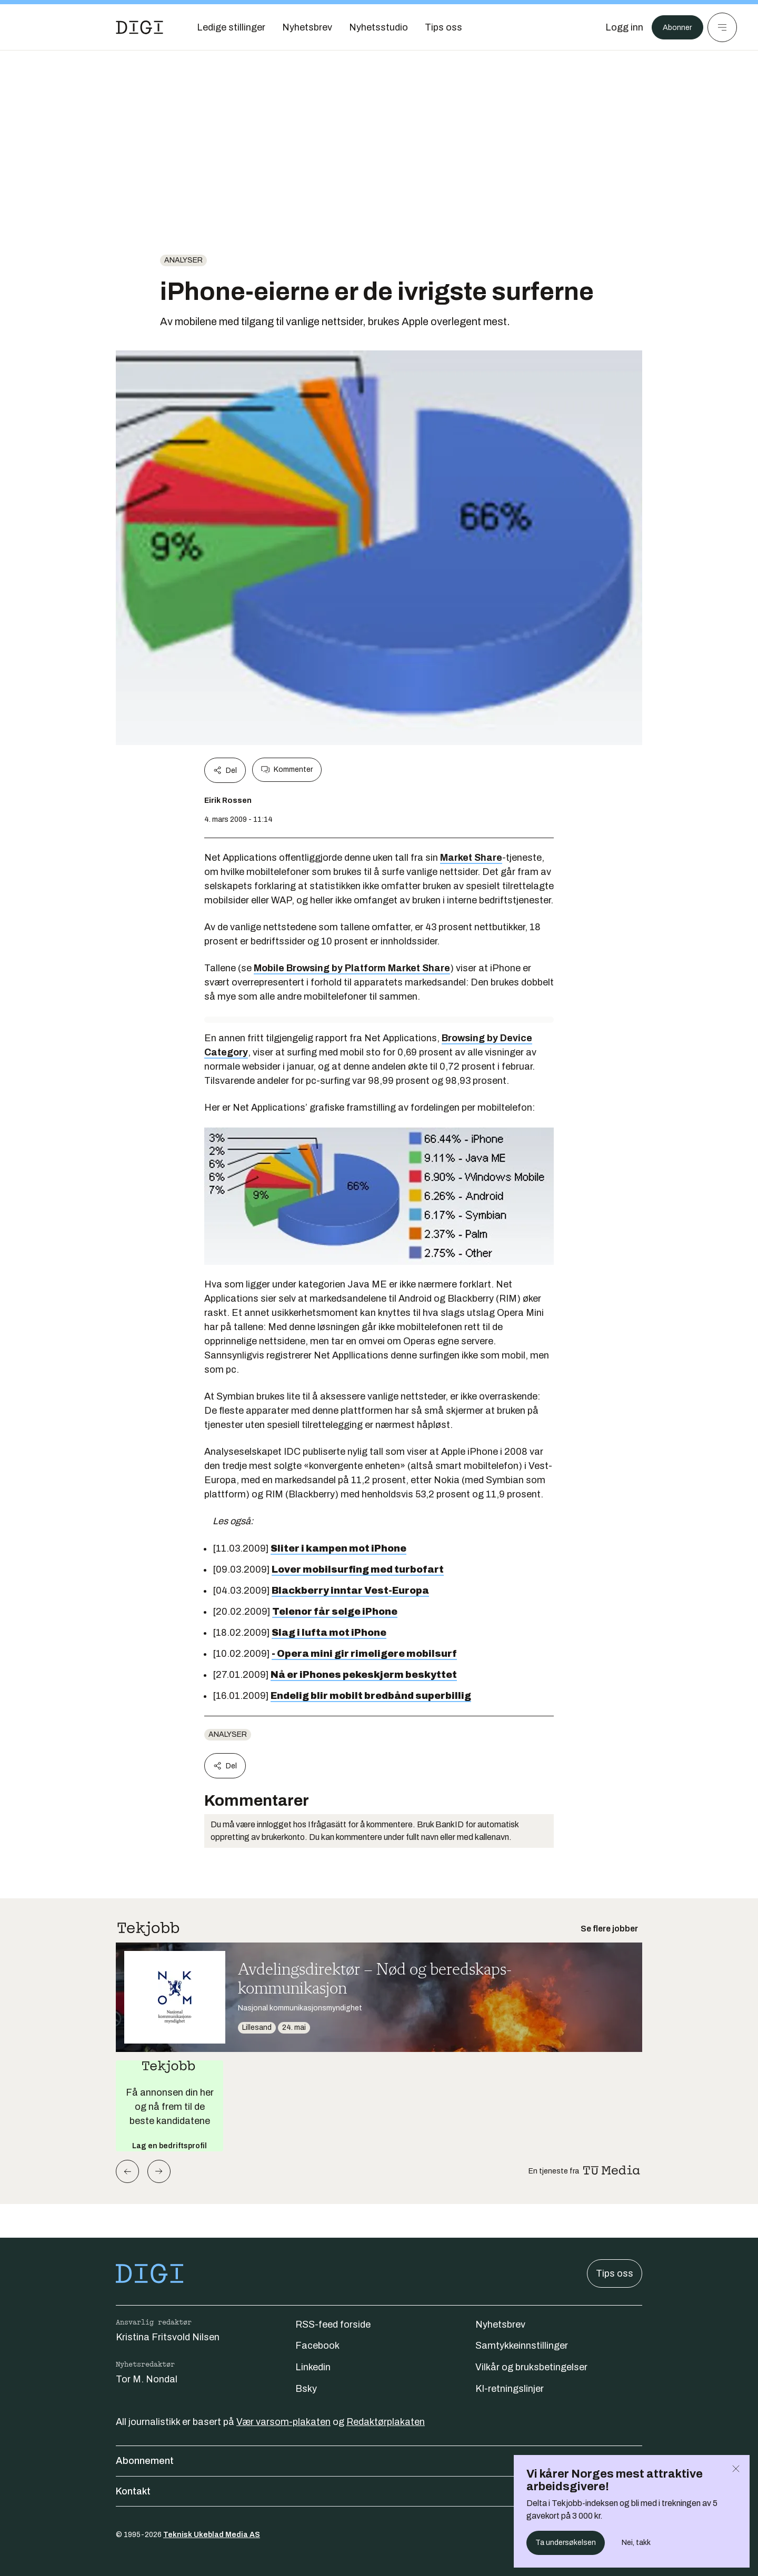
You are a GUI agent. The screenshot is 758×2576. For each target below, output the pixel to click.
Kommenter (287, 770)
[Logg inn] (617, 27)
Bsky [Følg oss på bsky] (306, 2388)
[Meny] (722, 27)
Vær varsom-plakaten (283, 2422)
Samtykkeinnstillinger (521, 2345)
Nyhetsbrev (500, 2324)
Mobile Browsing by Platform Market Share (352, 968)
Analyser (183, 260)
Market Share (471, 857)
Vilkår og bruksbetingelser (531, 2367)
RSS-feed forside (333, 2324)
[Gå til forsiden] (139, 27)
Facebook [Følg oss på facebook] (317, 2345)
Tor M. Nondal (146, 2379)
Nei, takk (636, 2543)
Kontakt (379, 2491)
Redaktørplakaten (385, 2422)
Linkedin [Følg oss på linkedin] (313, 2367)
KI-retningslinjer (509, 2388)
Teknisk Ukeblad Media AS (211, 2535)
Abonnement (379, 2461)
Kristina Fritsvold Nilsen (168, 2337)
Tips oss (614, 2273)
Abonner (674, 27)
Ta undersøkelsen (565, 2543)
